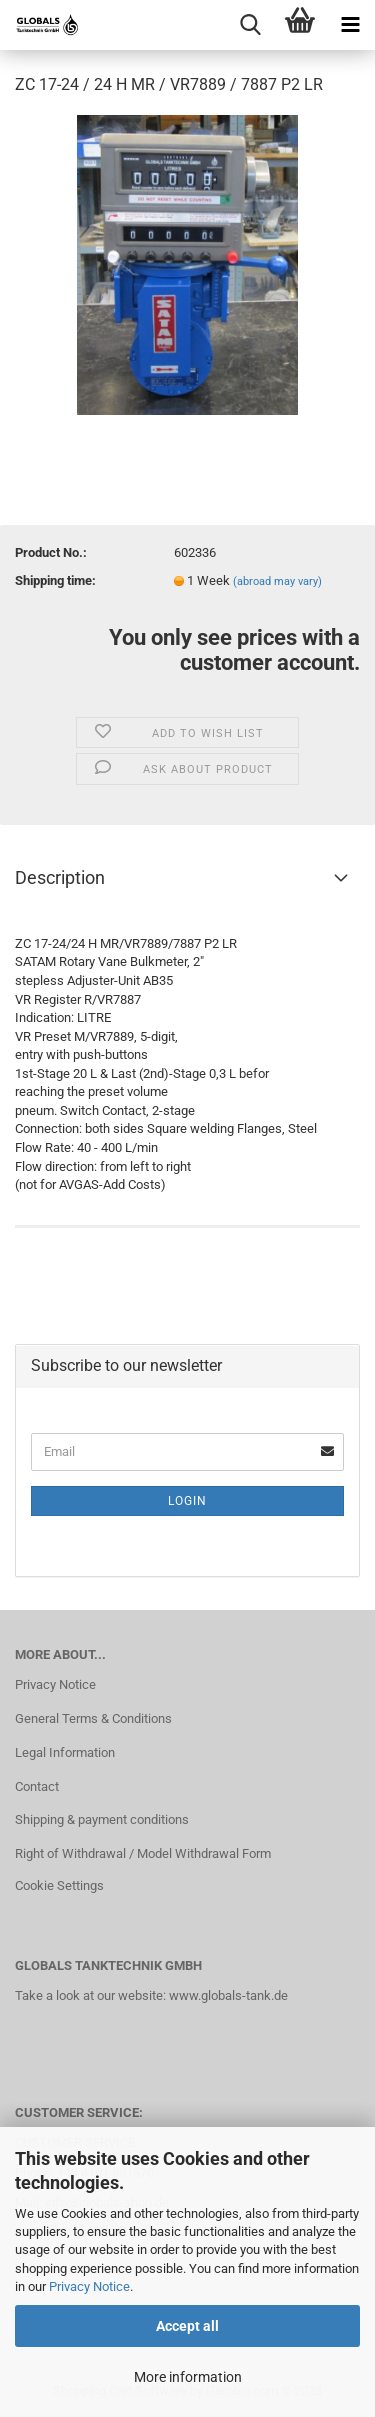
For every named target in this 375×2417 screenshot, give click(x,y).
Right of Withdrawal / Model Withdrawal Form (143, 1853)
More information (188, 2377)
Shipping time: (55, 580)
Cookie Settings (59, 1885)
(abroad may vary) (277, 581)
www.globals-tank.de (228, 1995)
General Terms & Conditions (93, 1718)
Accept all (187, 2326)
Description (60, 877)
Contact (37, 1786)
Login (187, 1501)
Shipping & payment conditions (102, 1819)
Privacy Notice (89, 2286)
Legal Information (65, 1752)
